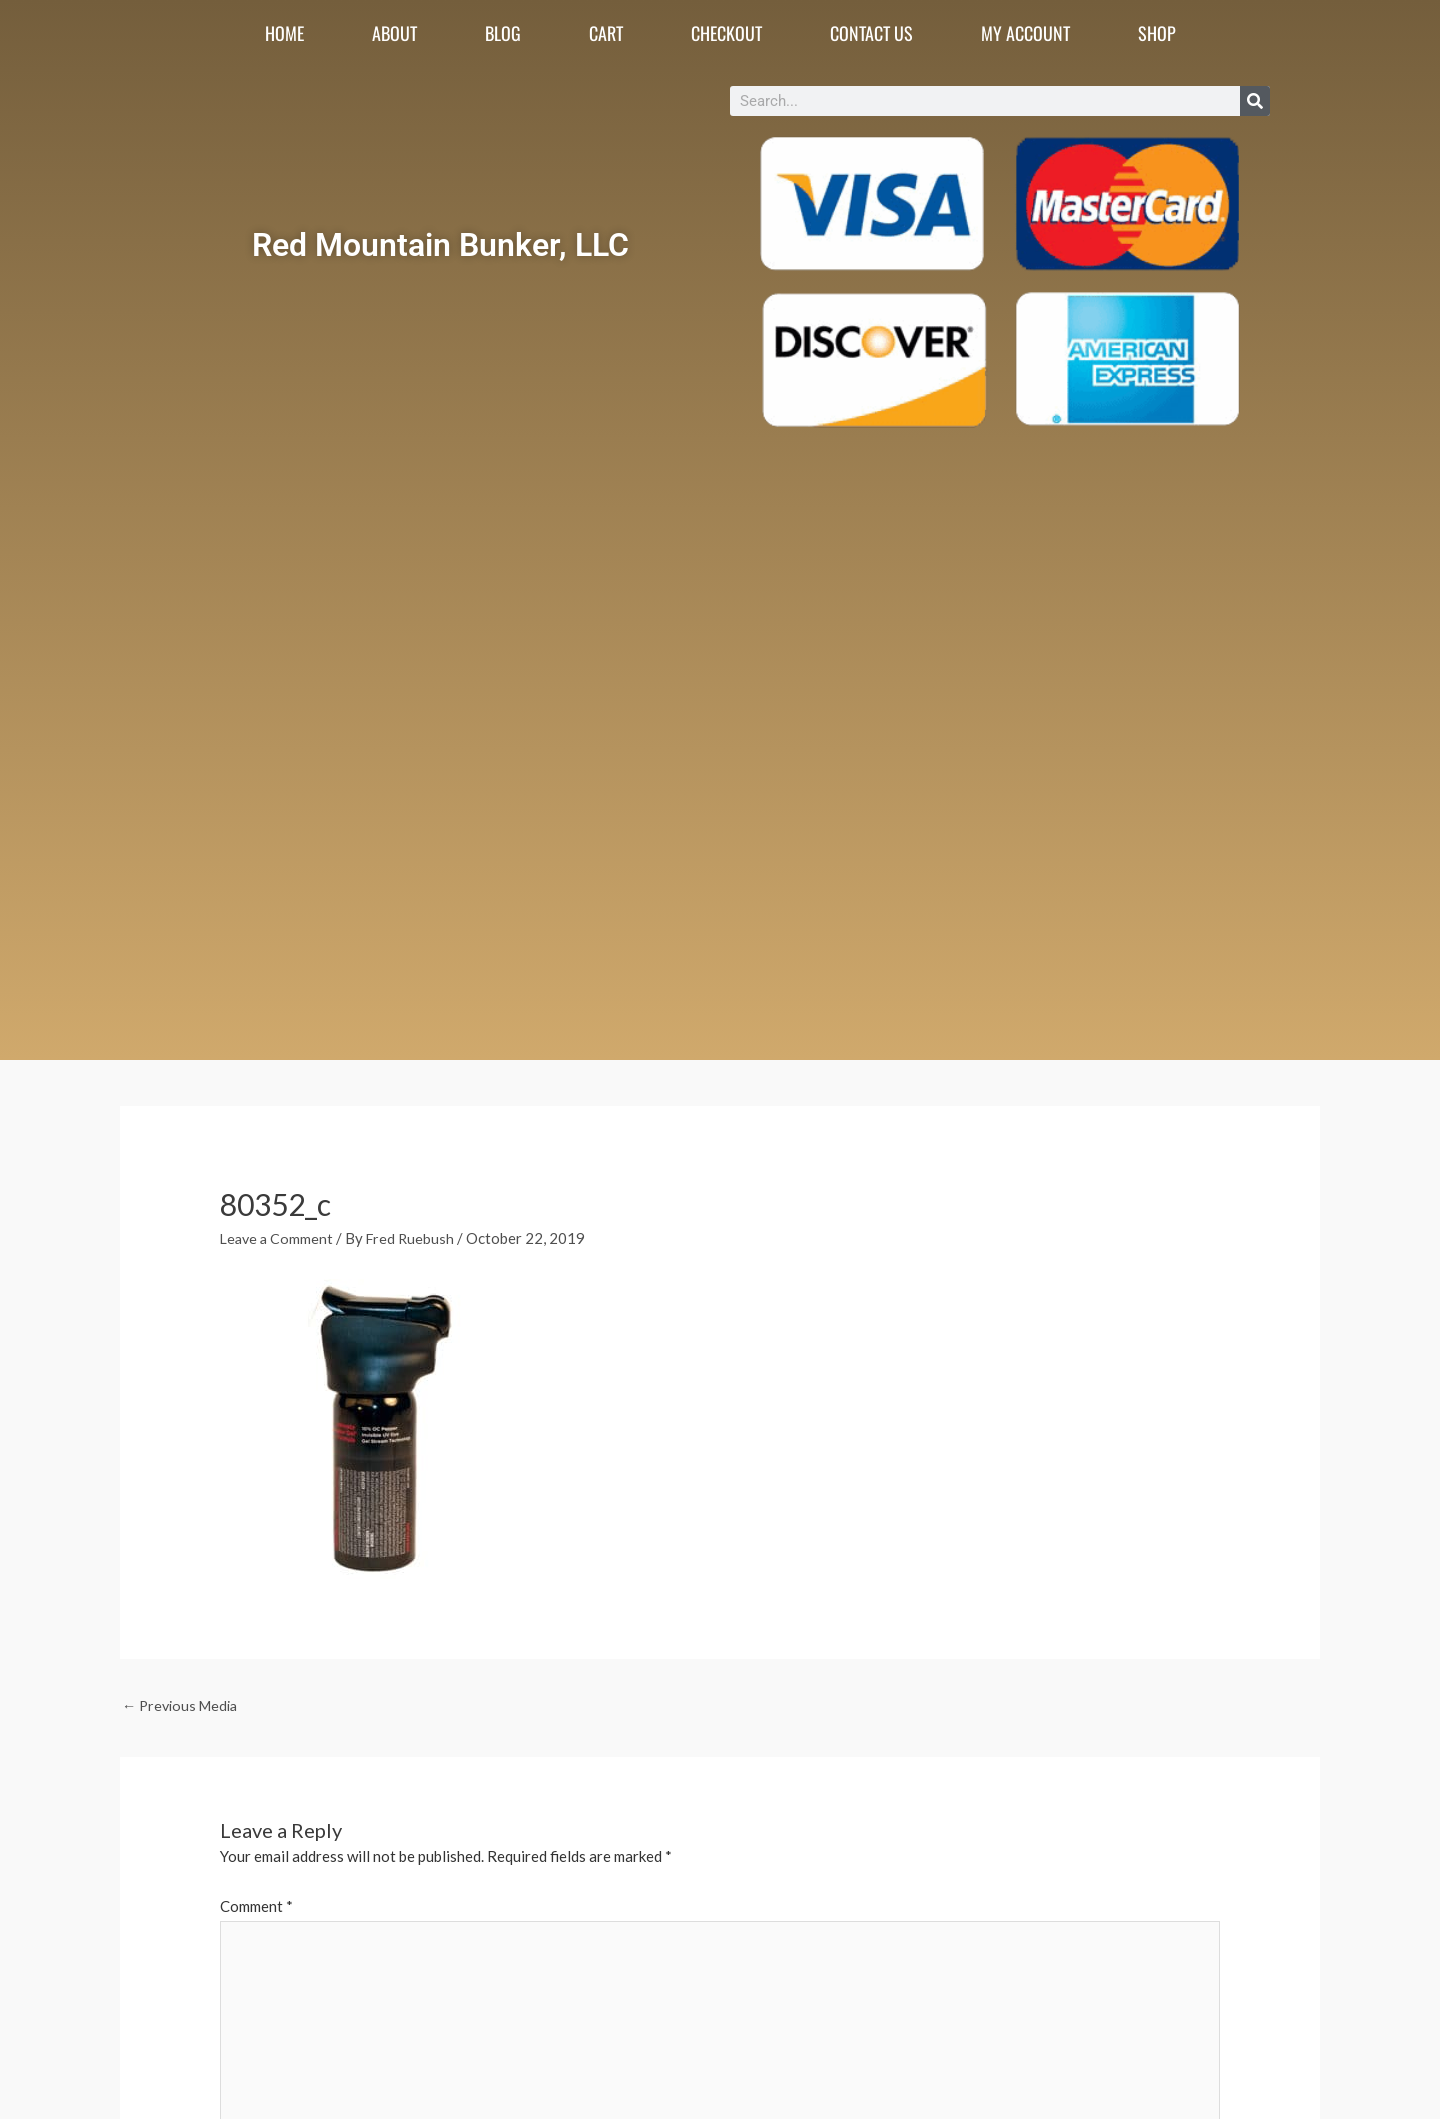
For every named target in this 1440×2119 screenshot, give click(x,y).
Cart (606, 33)
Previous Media (183, 1706)
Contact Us (871, 33)
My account (1025, 33)
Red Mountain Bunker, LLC (440, 241)
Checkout (726, 33)
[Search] (1255, 101)
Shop (1157, 33)
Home (284, 33)
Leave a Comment (278, 1238)
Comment (256, 1908)
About (394, 33)
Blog (503, 33)
